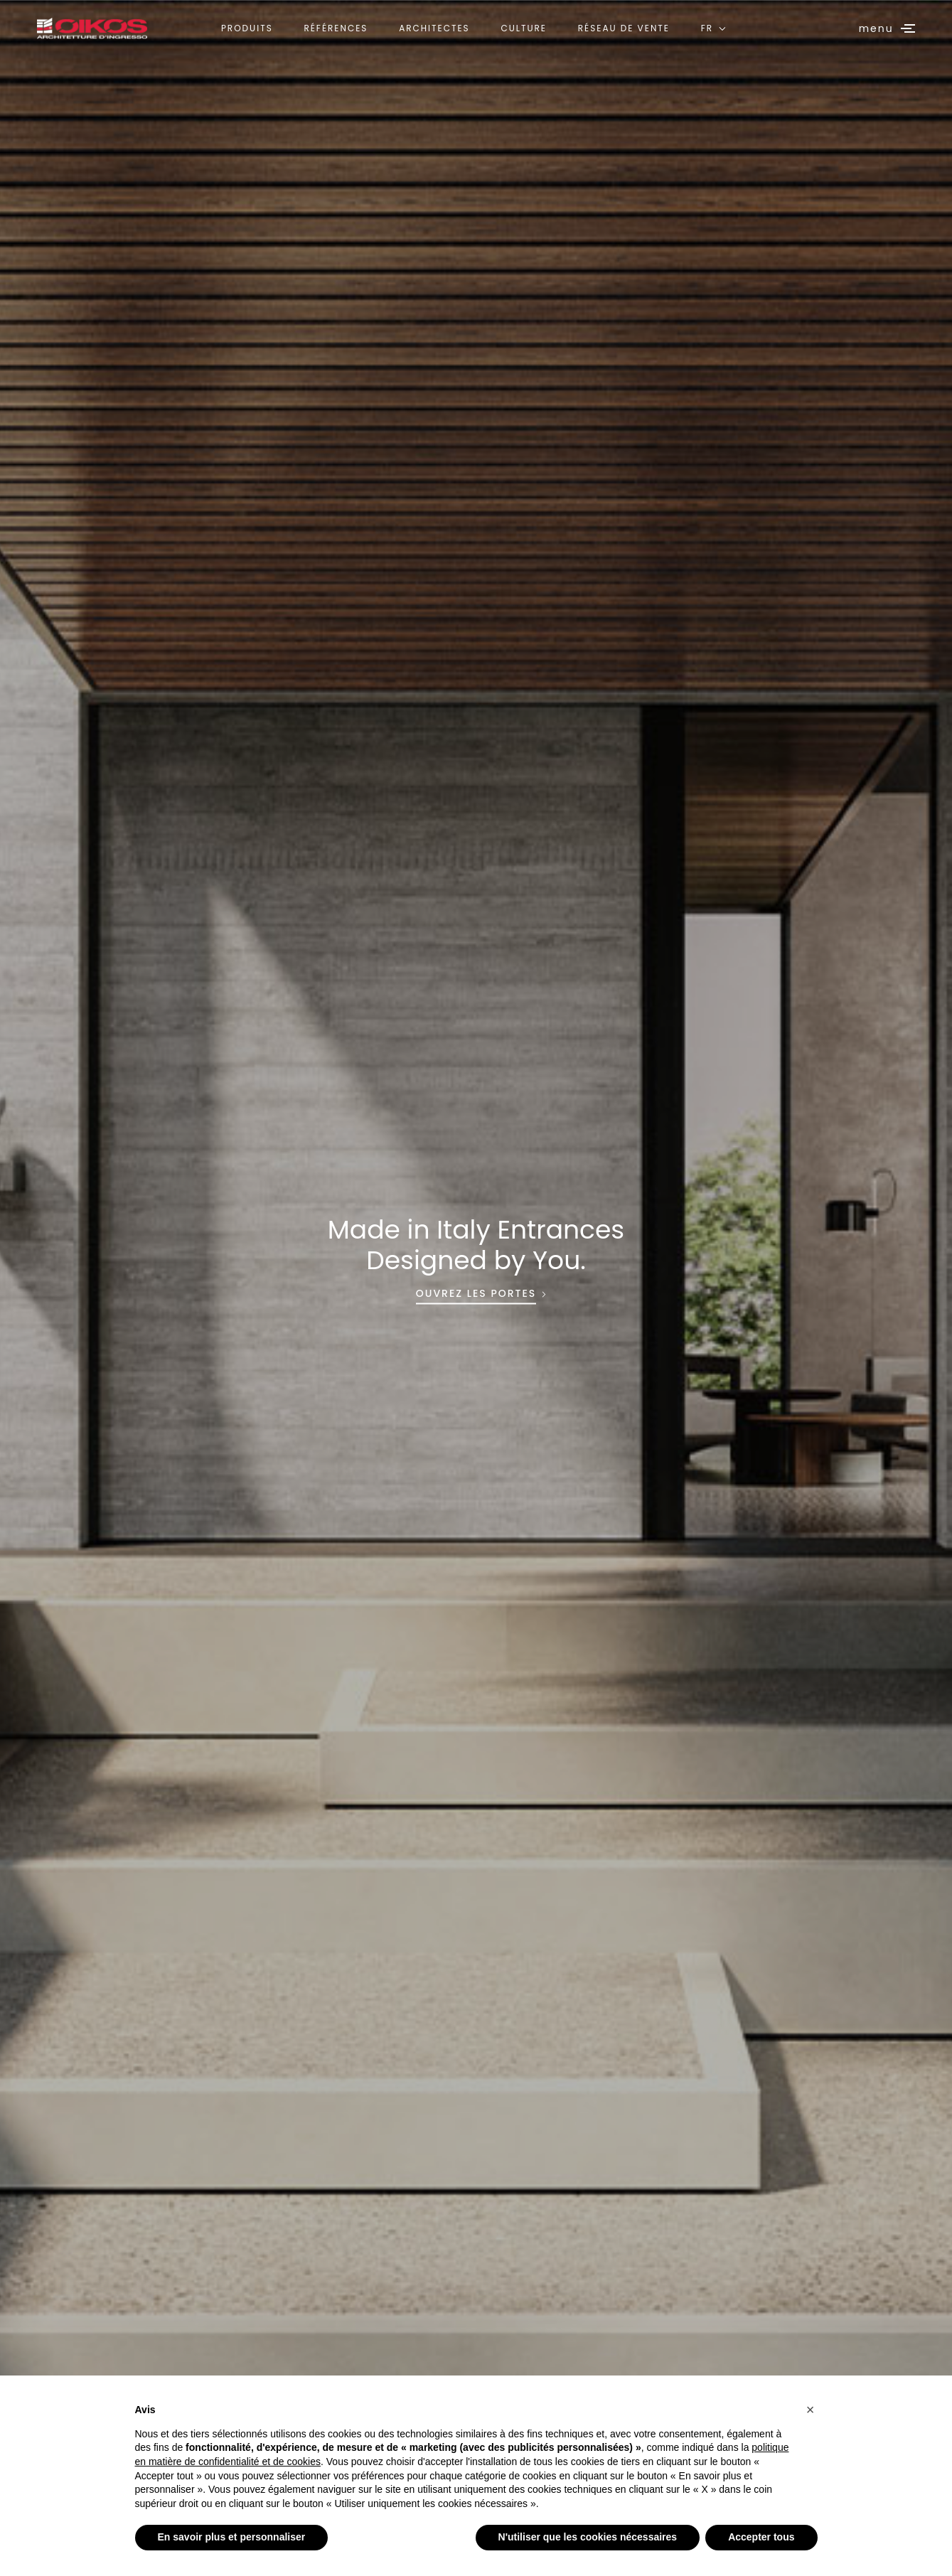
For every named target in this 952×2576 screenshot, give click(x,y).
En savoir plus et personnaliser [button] (232, 2537)
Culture (524, 28)
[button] (810, 2409)
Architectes (434, 28)
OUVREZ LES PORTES (476, 1294)
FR (707, 28)
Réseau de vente (624, 28)
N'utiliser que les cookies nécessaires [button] (588, 2537)
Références (336, 28)
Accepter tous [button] (761, 2537)
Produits (247, 28)
